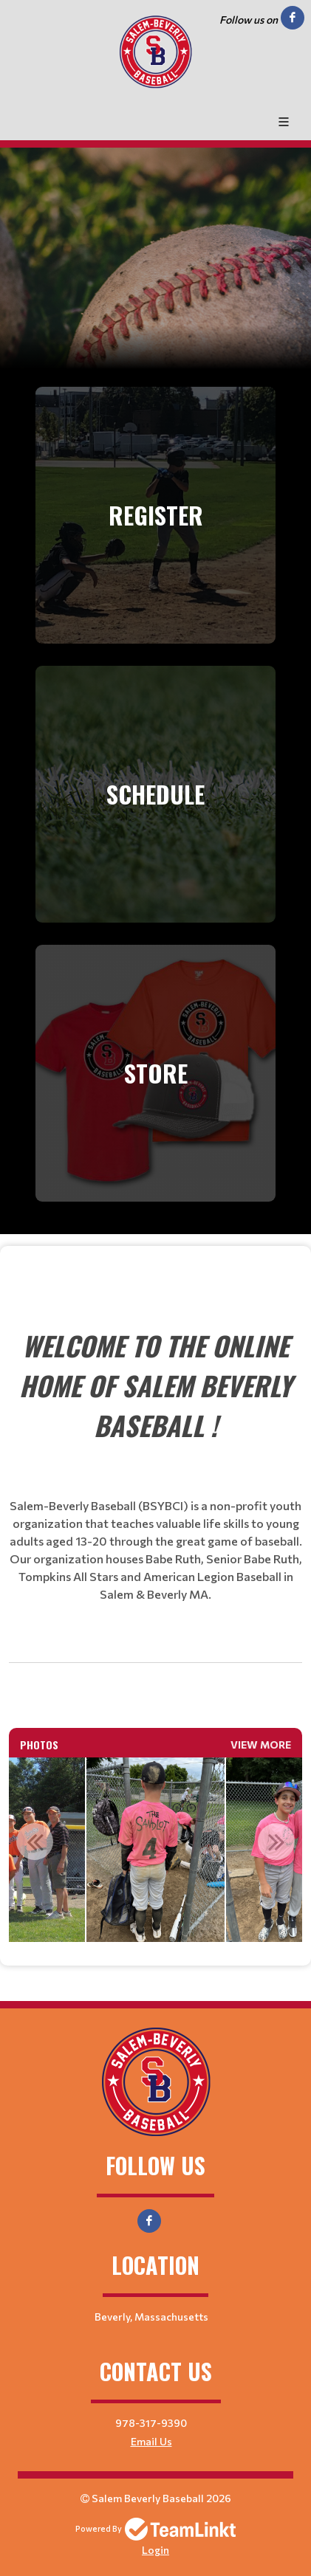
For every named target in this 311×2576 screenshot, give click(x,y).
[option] (156, 1849)
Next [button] (276, 1841)
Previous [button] (34, 1841)
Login (155, 2550)
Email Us (151, 2441)
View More (260, 1744)
